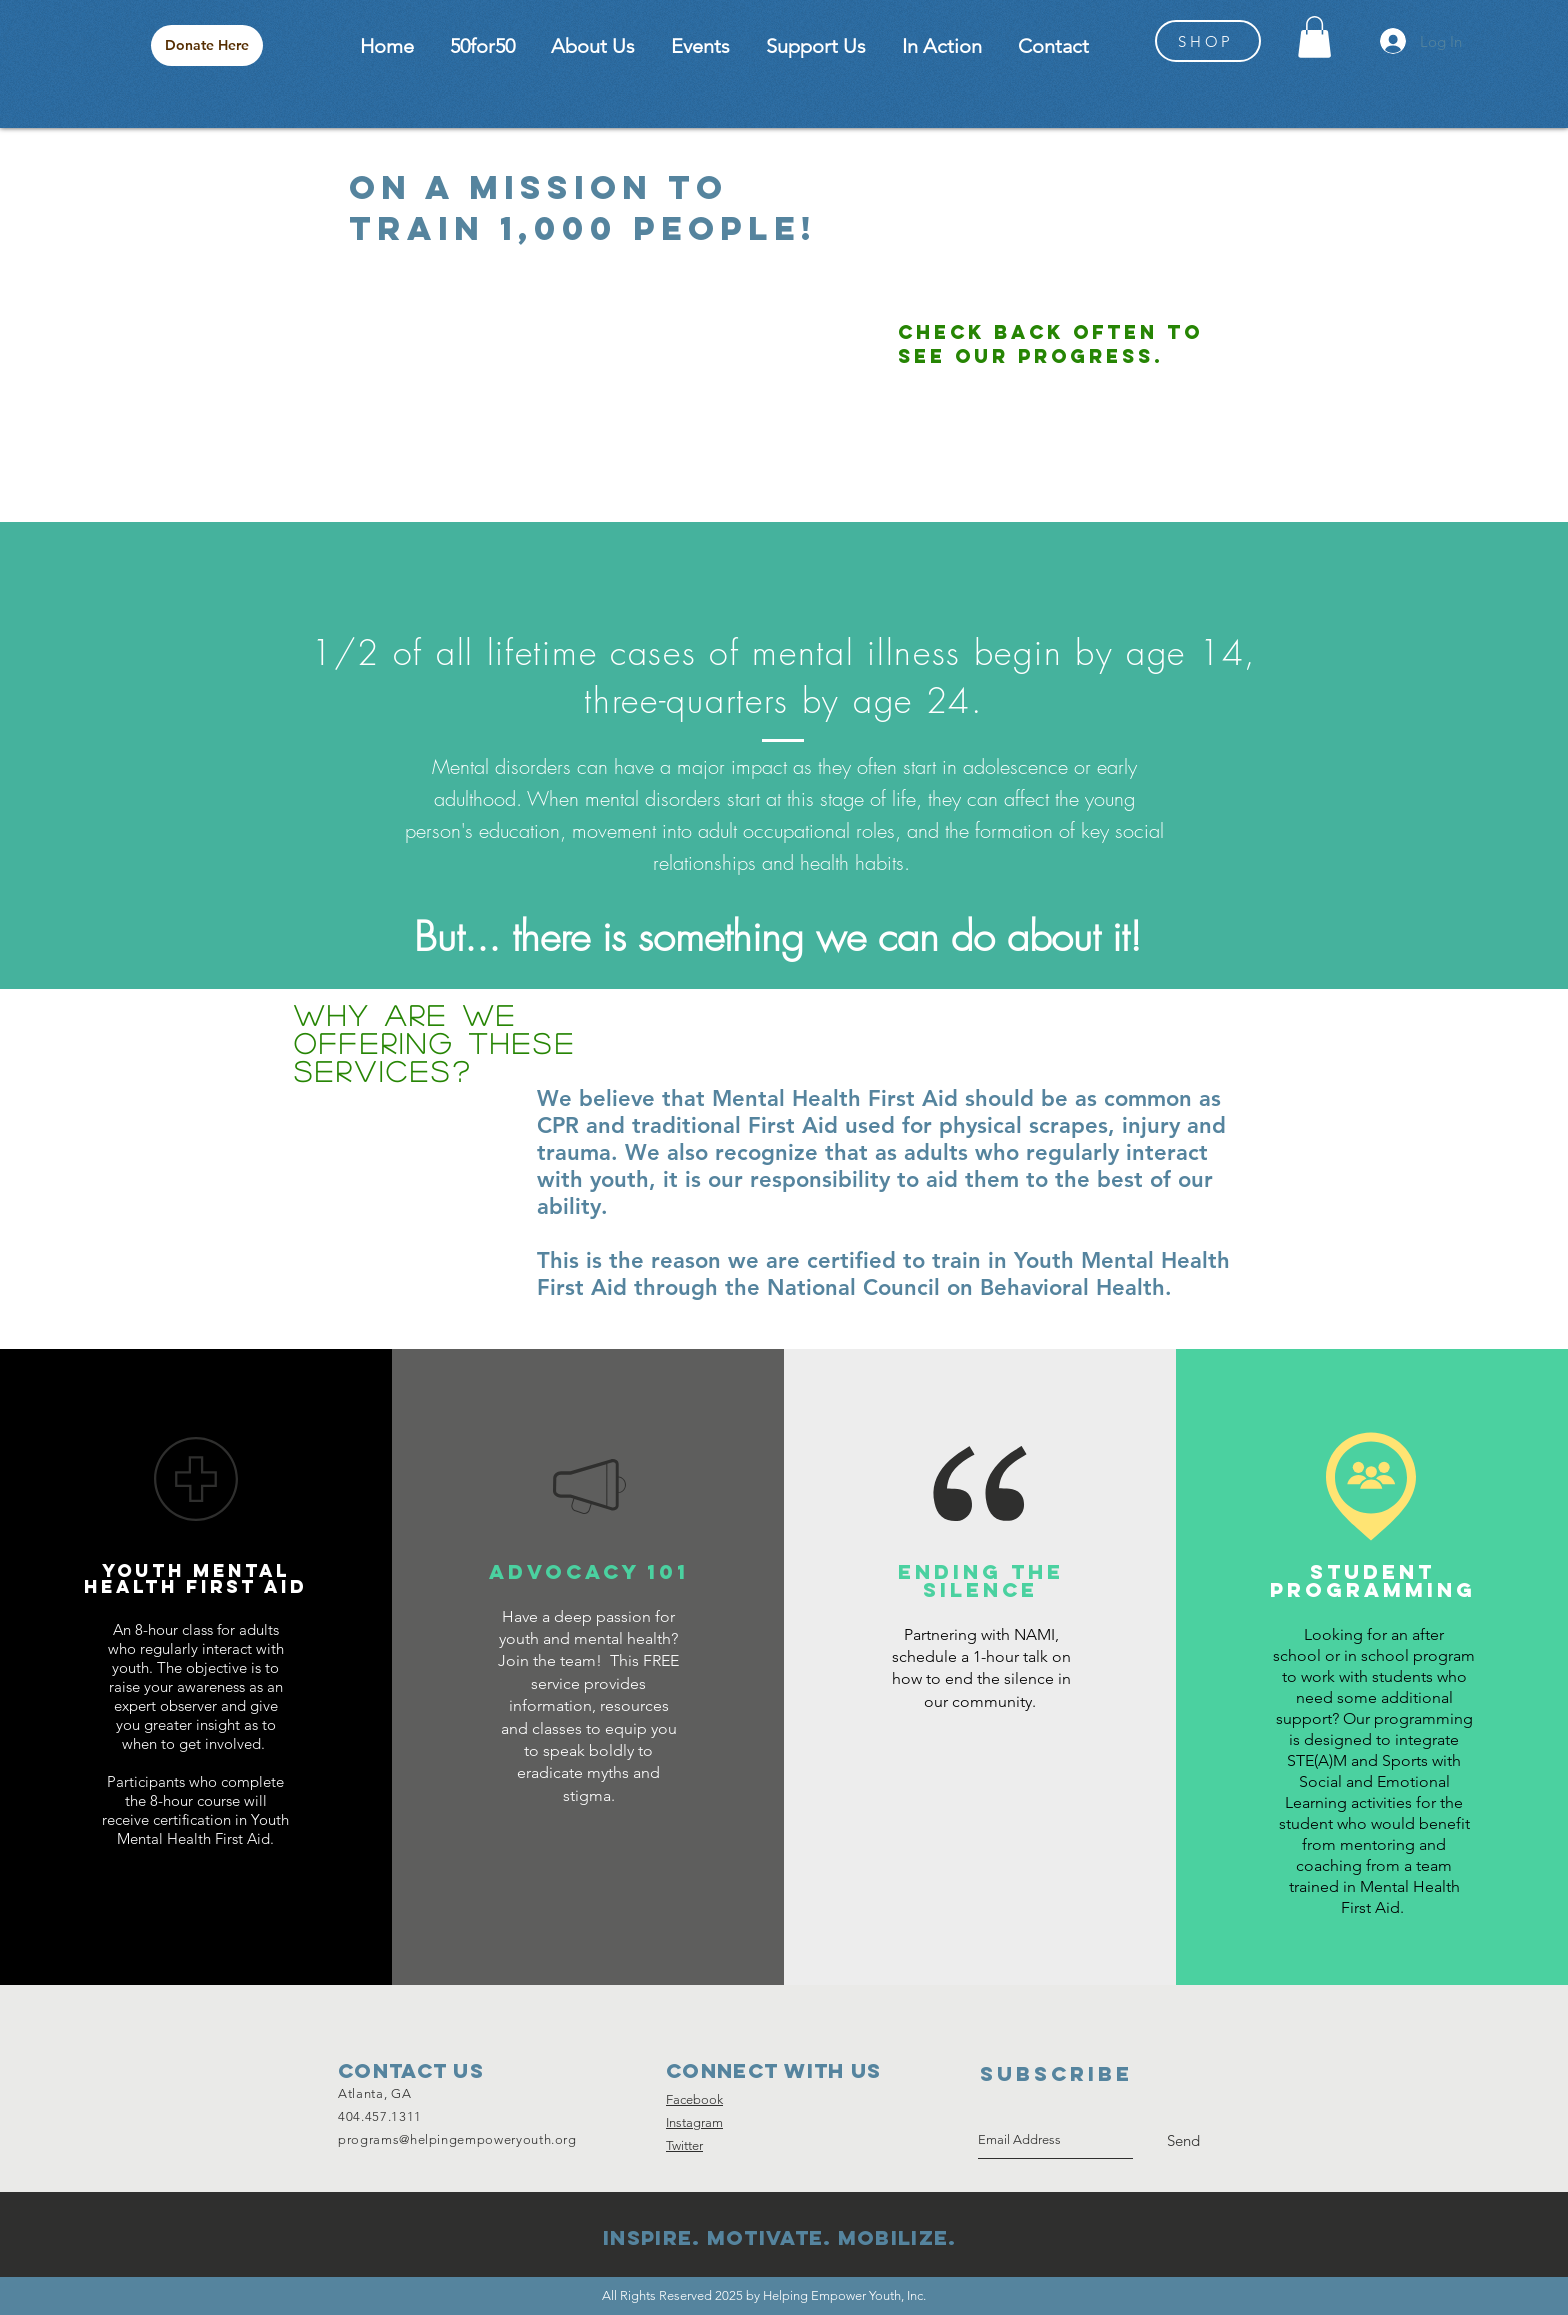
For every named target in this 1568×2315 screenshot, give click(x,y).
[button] (1314, 37)
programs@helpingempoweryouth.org (457, 2139)
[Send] (1183, 2141)
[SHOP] (1208, 41)
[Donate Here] (207, 45)
